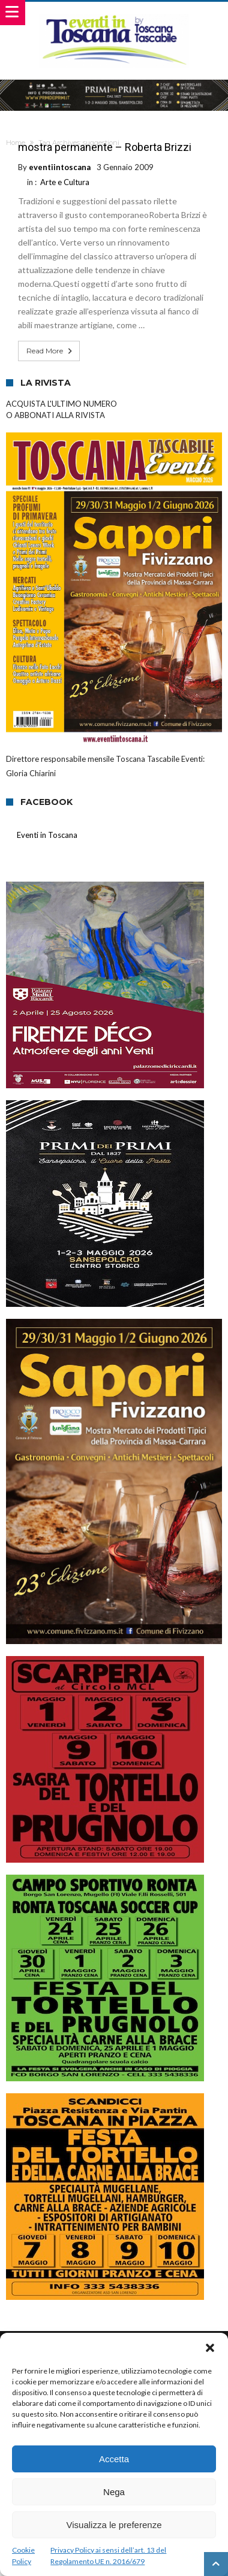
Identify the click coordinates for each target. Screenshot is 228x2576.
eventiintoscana (60, 167)
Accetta (114, 2459)
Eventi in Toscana (47, 835)
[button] (210, 2348)
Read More (50, 351)
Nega (114, 2492)
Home (15, 142)
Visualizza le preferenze (114, 2525)
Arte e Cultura (64, 182)
